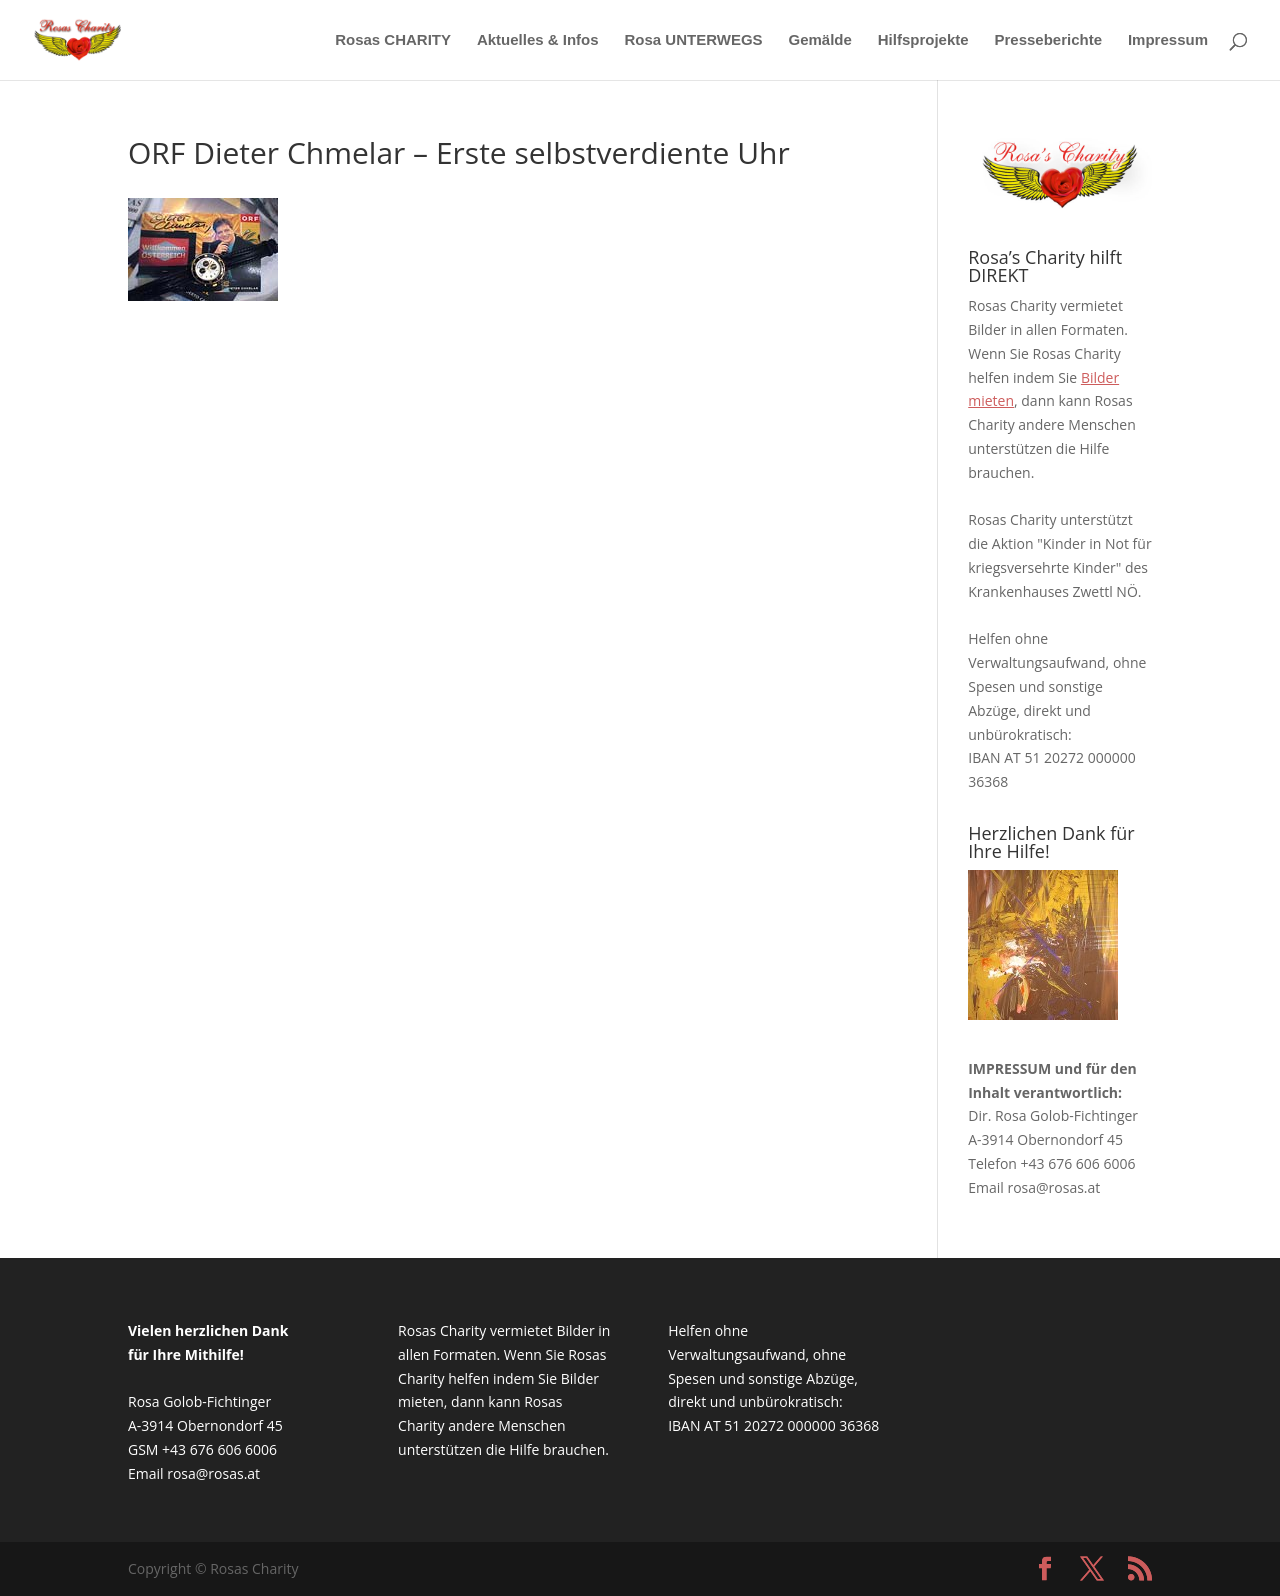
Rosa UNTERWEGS (694, 40)
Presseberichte (1048, 40)
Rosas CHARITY (393, 40)
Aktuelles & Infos (538, 40)
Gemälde (819, 40)
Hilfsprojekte (923, 40)
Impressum (1168, 40)
